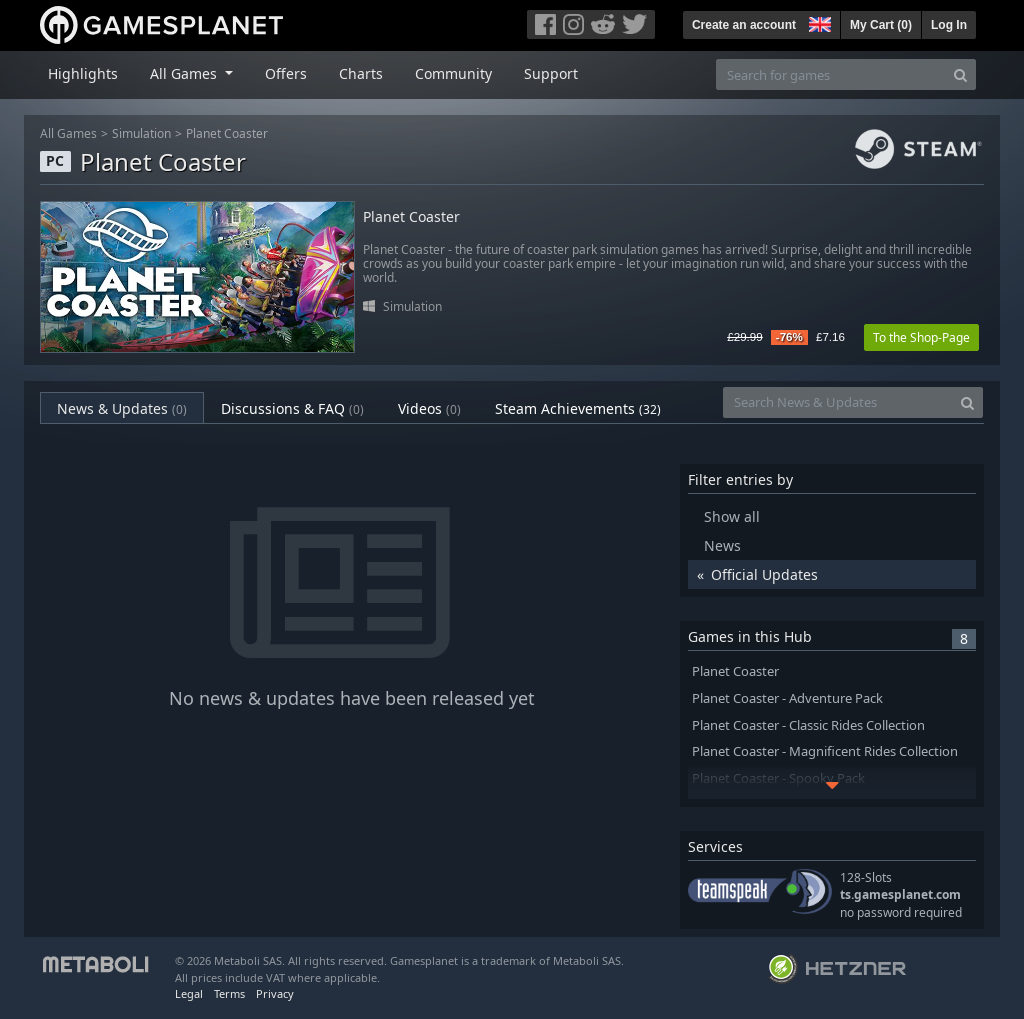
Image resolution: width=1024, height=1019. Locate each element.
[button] (818, 22)
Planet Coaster (227, 133)
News (722, 545)
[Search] (960, 74)
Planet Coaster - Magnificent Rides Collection (825, 751)
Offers (286, 73)
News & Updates (122, 408)
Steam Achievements (578, 408)
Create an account (744, 25)
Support (551, 73)
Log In (949, 25)
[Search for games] (831, 74)
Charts (361, 73)
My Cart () (881, 25)
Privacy (275, 993)
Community (453, 73)
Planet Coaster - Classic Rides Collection (808, 725)
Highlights (83, 73)
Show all (732, 516)
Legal (189, 993)
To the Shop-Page (921, 337)
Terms (229, 993)
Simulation (141, 133)
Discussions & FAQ (292, 408)
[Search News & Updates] (838, 402)
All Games (68, 133)
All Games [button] (185, 73)
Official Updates (764, 574)
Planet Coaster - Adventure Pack (787, 698)
